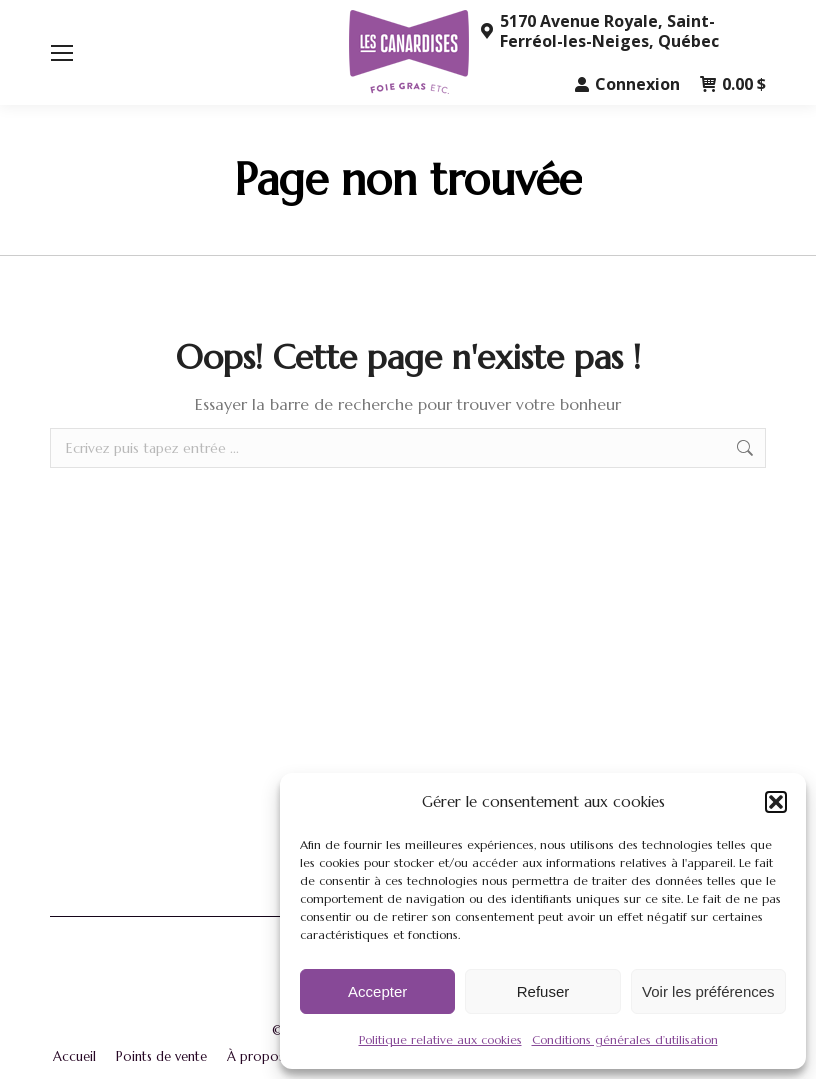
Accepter (377, 991)
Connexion (627, 84)
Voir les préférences (708, 991)
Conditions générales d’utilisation (625, 1039)
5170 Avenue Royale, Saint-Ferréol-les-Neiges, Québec (599, 31)
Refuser (543, 991)
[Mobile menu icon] (62, 53)
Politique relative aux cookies (440, 1039)
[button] (776, 802)
